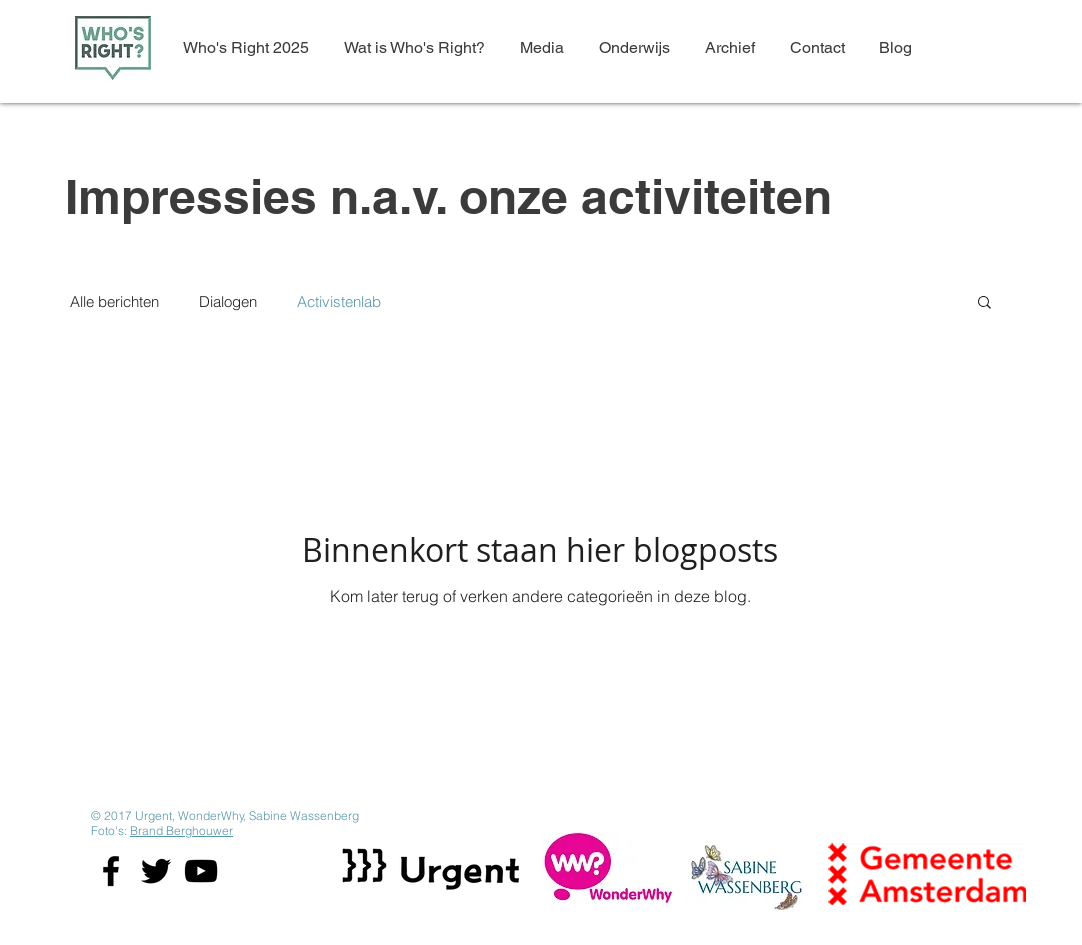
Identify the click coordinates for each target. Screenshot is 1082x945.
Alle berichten (114, 301)
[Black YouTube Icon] (201, 871)
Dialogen (228, 301)
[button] (984, 303)
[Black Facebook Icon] (111, 871)
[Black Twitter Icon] (156, 871)
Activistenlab (339, 301)
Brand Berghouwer (181, 830)
